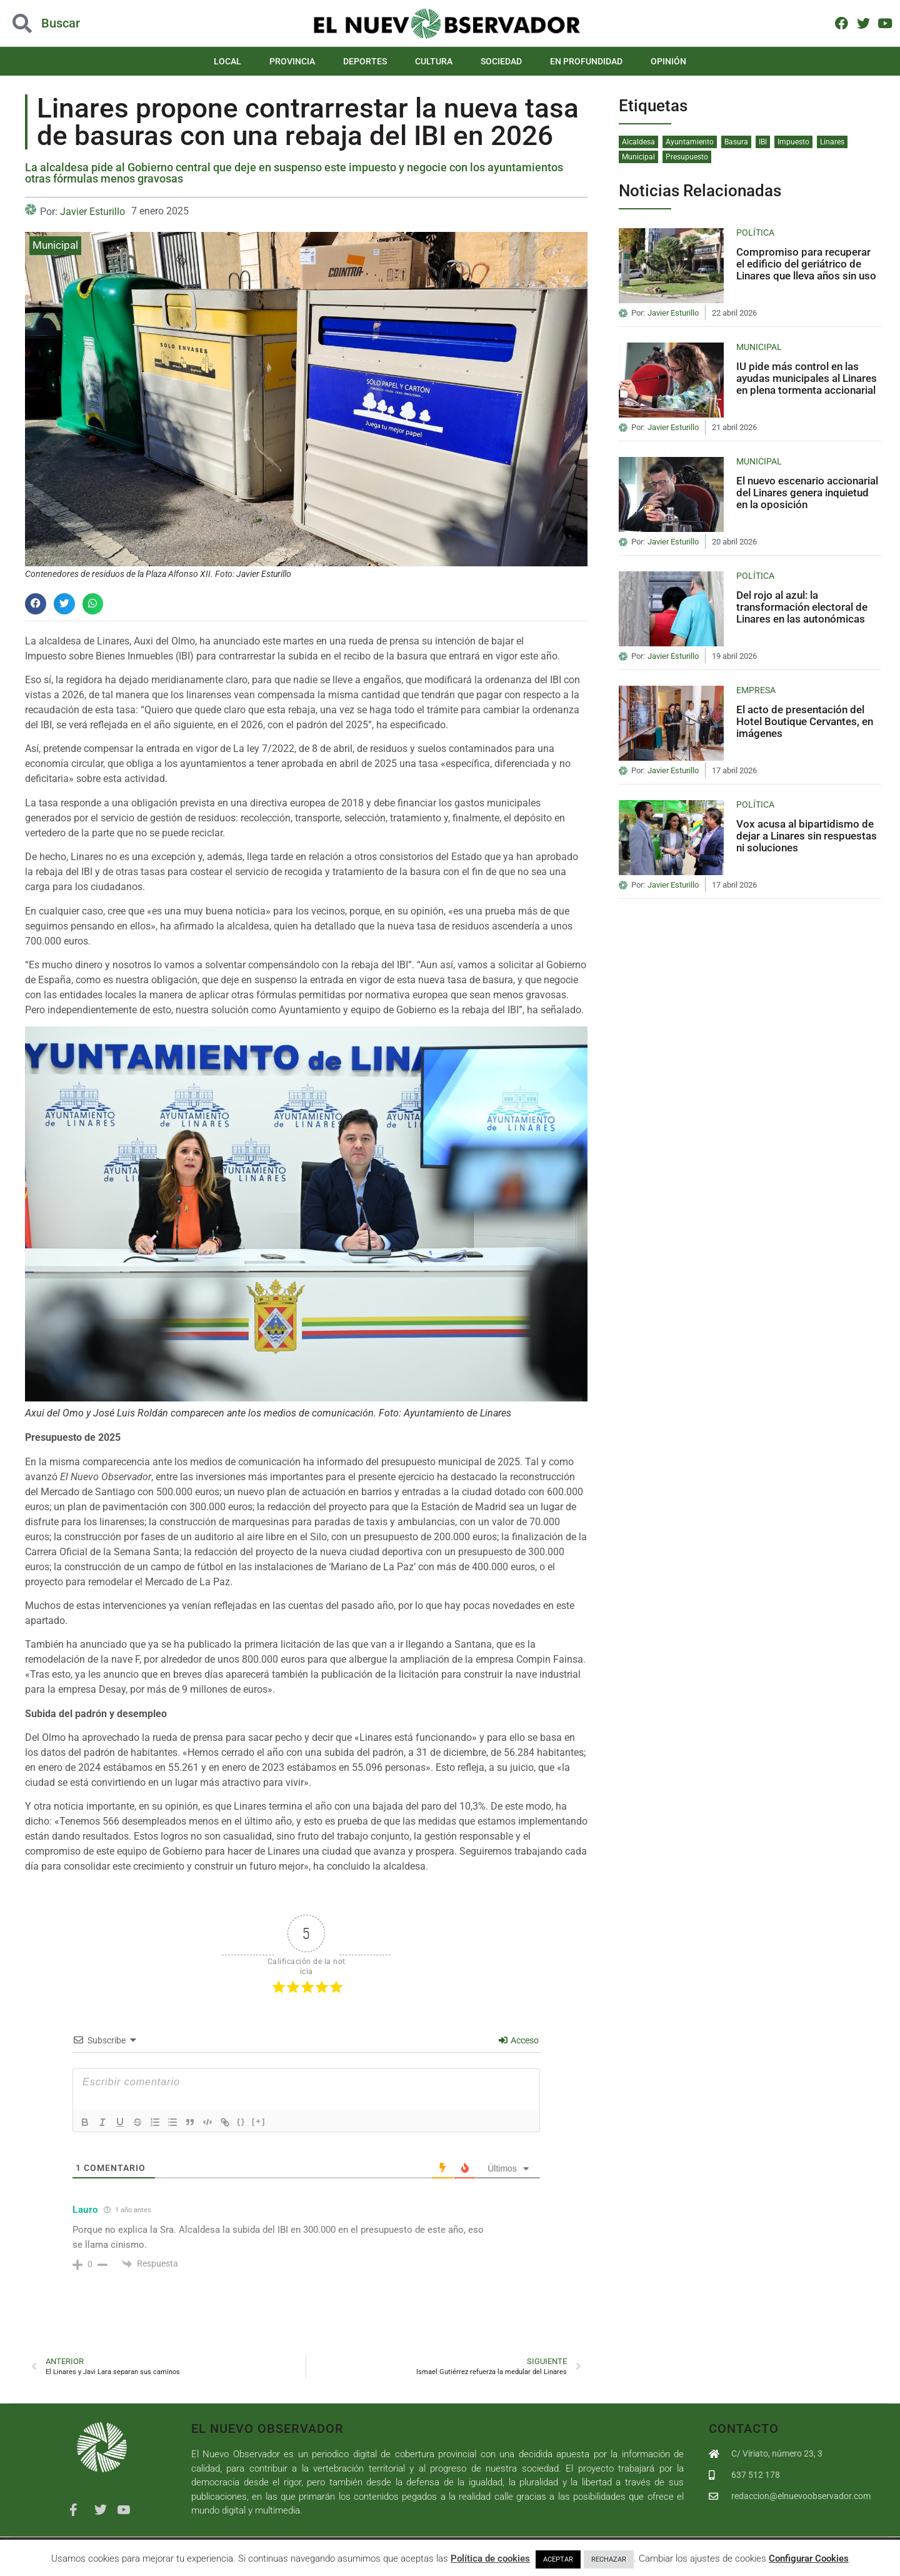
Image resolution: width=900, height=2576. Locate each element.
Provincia (292, 61)
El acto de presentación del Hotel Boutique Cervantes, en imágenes (804, 721)
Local (227, 61)
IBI (763, 142)
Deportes (365, 61)
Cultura (433, 61)
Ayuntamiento (690, 142)
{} (241, 2121)
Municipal (55, 245)
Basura (736, 142)
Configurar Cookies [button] (809, 2558)
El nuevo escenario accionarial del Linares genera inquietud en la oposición (807, 492)
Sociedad (501, 61)
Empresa (756, 690)
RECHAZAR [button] (608, 2559)
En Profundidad (586, 61)
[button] (35, 603)
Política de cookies (490, 2558)
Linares (832, 142)
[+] (259, 2121)
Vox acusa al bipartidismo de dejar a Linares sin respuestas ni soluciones (806, 835)
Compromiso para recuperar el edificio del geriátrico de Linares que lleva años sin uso (806, 263)
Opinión (668, 61)
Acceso (519, 2040)
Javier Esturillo (92, 212)
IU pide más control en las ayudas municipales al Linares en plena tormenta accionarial (806, 378)
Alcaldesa (638, 142)
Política (755, 233)
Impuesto (793, 142)
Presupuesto (687, 157)
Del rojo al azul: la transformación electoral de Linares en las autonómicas (802, 606)
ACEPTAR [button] (558, 2559)
